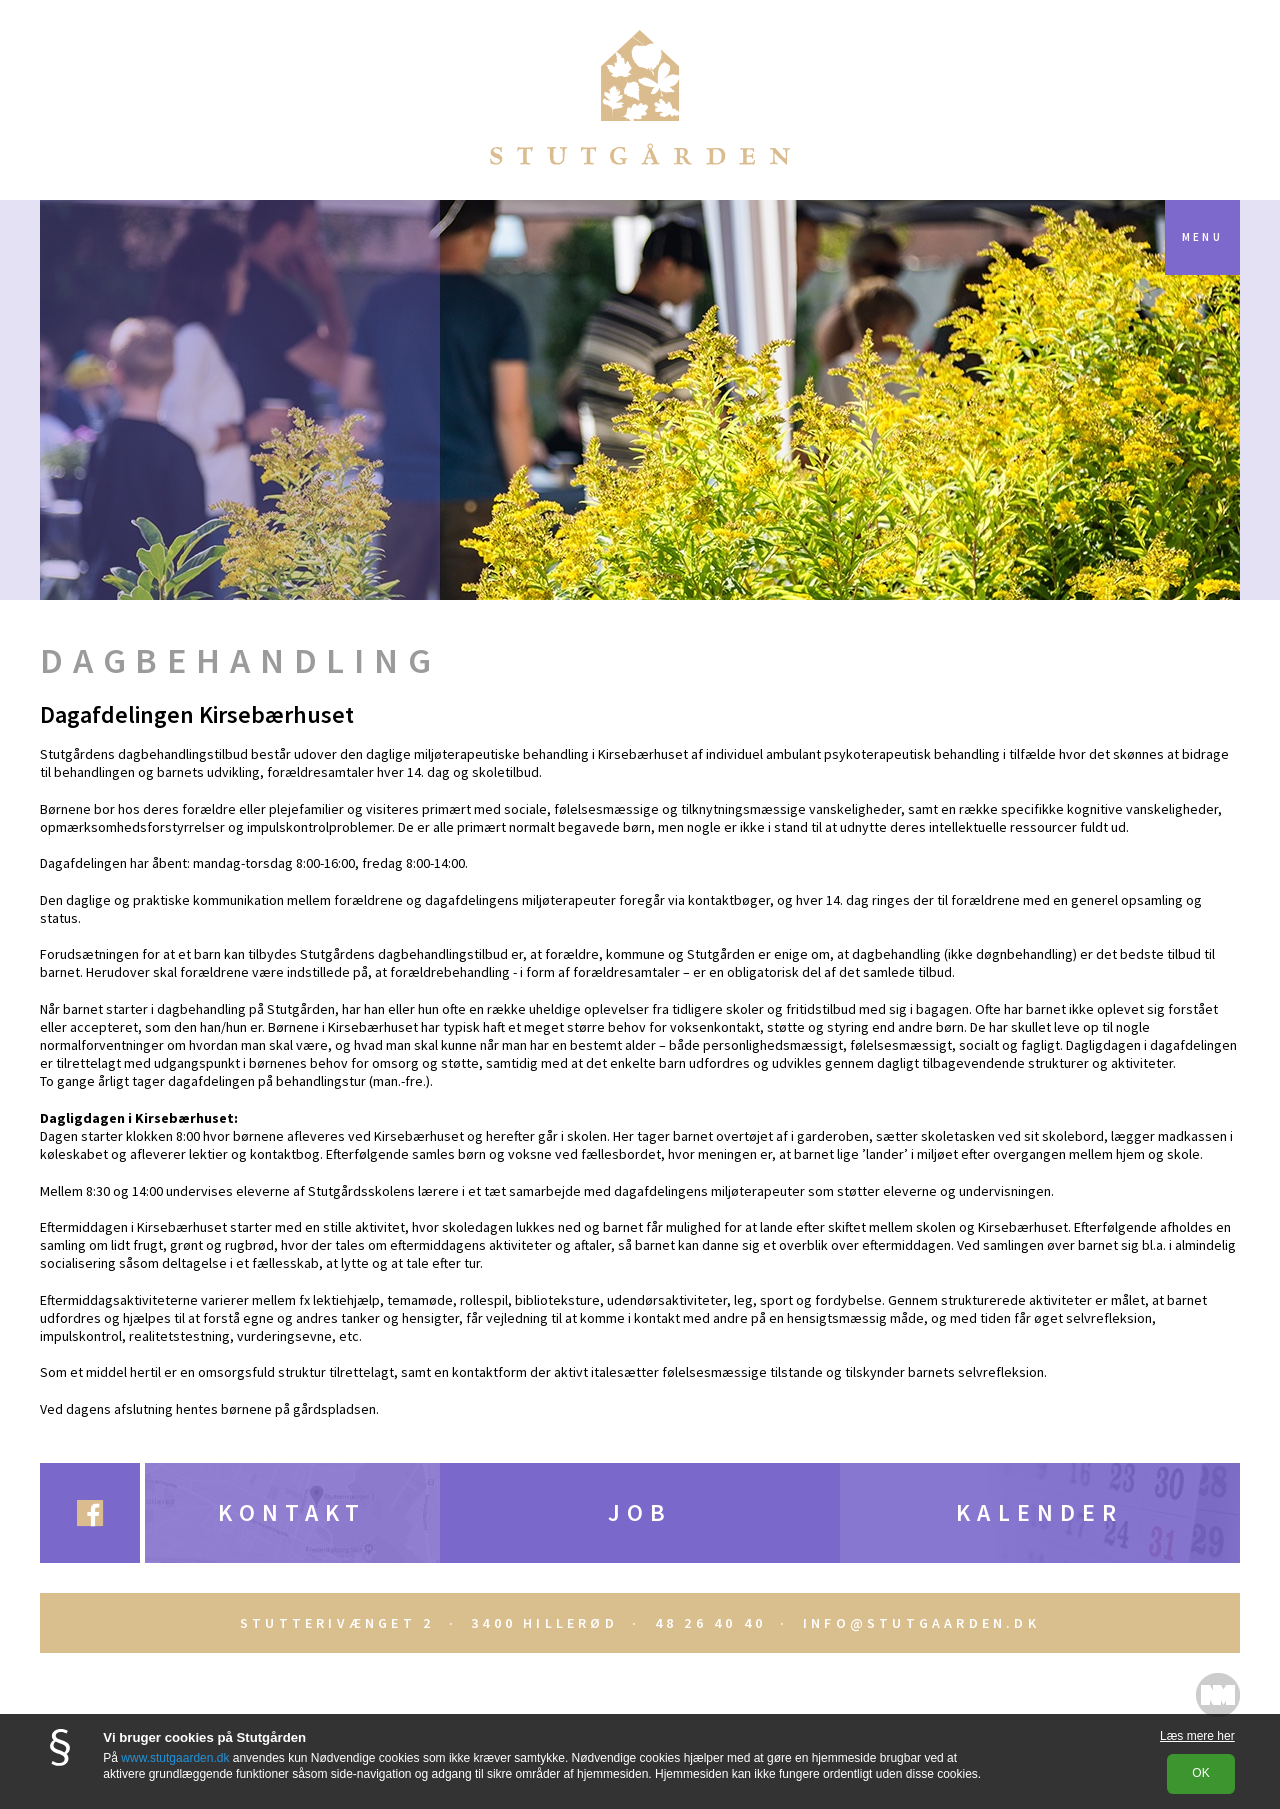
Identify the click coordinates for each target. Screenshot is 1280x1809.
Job (640, 1512)
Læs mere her (1197, 1736)
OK (1200, 1773)
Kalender (1039, 1512)
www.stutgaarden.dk (175, 1758)
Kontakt (292, 1512)
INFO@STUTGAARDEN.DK (921, 1623)
